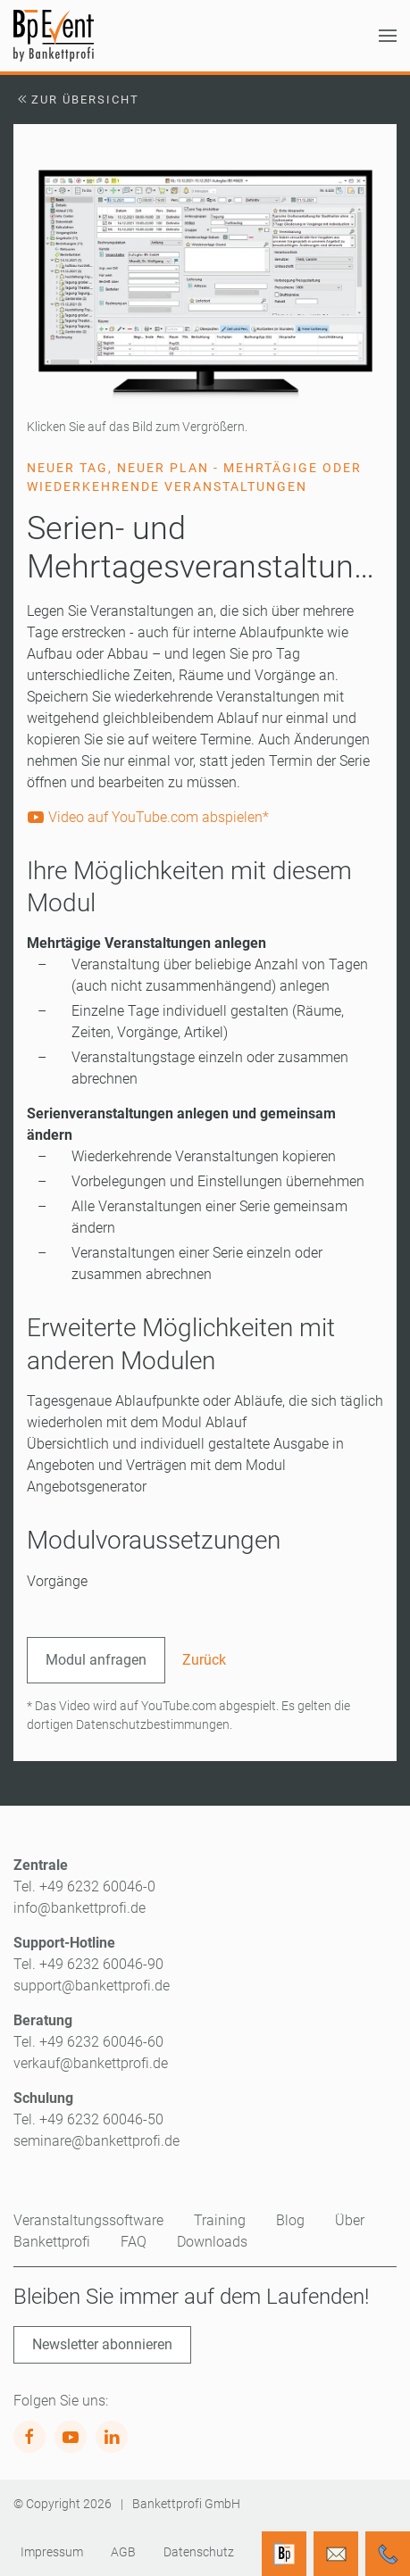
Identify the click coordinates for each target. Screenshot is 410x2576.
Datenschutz (198, 2552)
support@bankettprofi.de (91, 1985)
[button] (388, 35)
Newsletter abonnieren (102, 2344)
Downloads (212, 2241)
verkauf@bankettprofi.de (90, 2063)
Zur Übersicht (76, 99)
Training (220, 2220)
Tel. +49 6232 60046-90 (88, 1964)
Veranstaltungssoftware (88, 2220)
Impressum (52, 2552)
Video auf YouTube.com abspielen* (148, 817)
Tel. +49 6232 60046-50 (88, 2119)
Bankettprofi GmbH (186, 2504)
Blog (290, 2220)
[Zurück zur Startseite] (53, 35)
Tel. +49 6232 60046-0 (84, 1886)
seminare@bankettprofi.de (96, 2140)
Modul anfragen (96, 1659)
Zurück (204, 1659)
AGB (123, 2552)
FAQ (133, 2241)
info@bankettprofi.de (79, 1907)
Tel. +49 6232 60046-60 (88, 2041)
